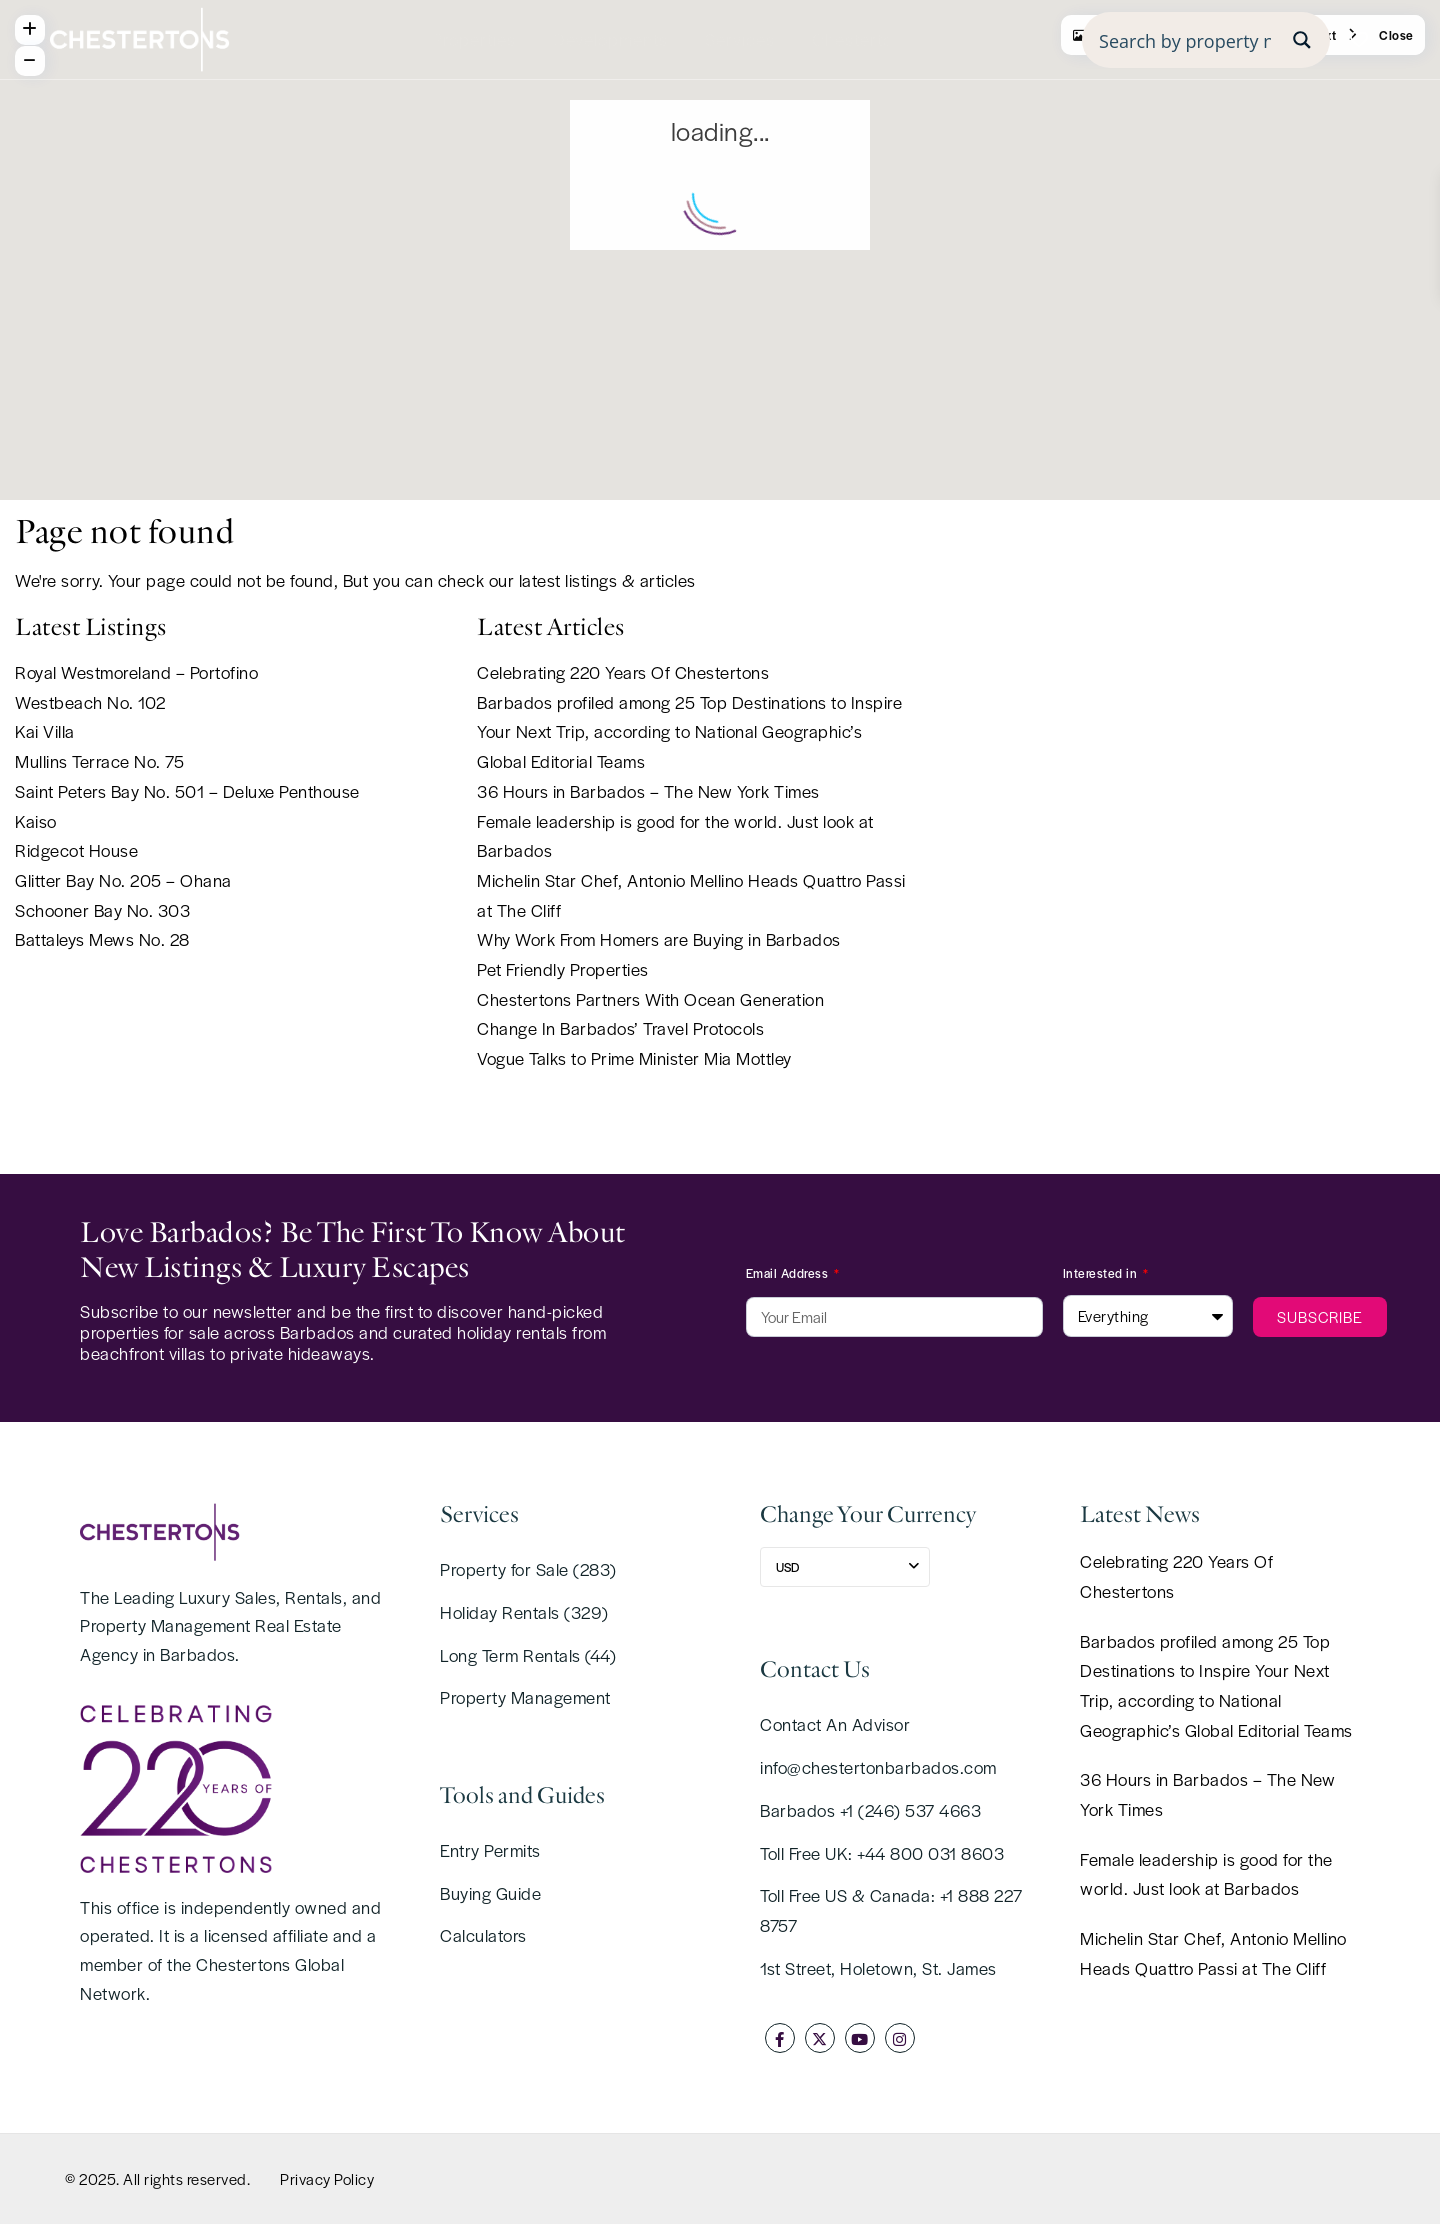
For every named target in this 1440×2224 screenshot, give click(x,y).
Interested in (1102, 1273)
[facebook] (780, 2038)
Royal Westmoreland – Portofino (136, 672)
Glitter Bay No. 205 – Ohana (123, 880)
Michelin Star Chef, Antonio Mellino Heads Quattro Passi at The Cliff (1213, 1953)
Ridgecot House (76, 850)
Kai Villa (45, 731)
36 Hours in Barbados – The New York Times (648, 791)
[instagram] (900, 2038)
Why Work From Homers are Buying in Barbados (659, 939)
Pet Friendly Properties (563, 969)
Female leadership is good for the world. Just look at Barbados (1206, 1874)
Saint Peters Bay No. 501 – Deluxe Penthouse (187, 791)
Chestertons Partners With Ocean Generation (650, 999)
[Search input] (1185, 40)
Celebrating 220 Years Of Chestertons (623, 672)
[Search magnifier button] (1302, 40)
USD (787, 1567)
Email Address (789, 1273)
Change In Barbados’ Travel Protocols (620, 1028)
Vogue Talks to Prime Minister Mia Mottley (634, 1058)
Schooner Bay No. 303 (102, 910)
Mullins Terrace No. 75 (99, 761)
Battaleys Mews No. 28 (102, 939)
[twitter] (820, 2038)
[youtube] (860, 2038)
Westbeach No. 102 (90, 702)
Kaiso (36, 821)
